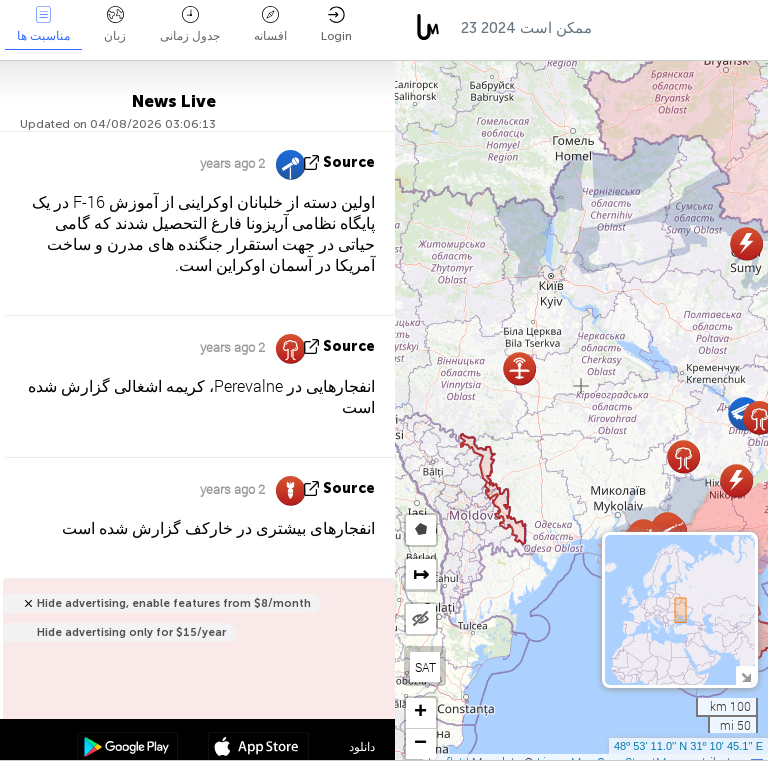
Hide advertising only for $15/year (131, 632)
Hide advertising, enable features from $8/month (174, 603)
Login (336, 24)
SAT (425, 667)
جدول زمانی (190, 24)
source (349, 162)
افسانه (270, 24)
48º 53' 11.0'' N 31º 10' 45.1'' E (688, 746)
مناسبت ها (43, 24)
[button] (746, 243)
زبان (115, 24)
